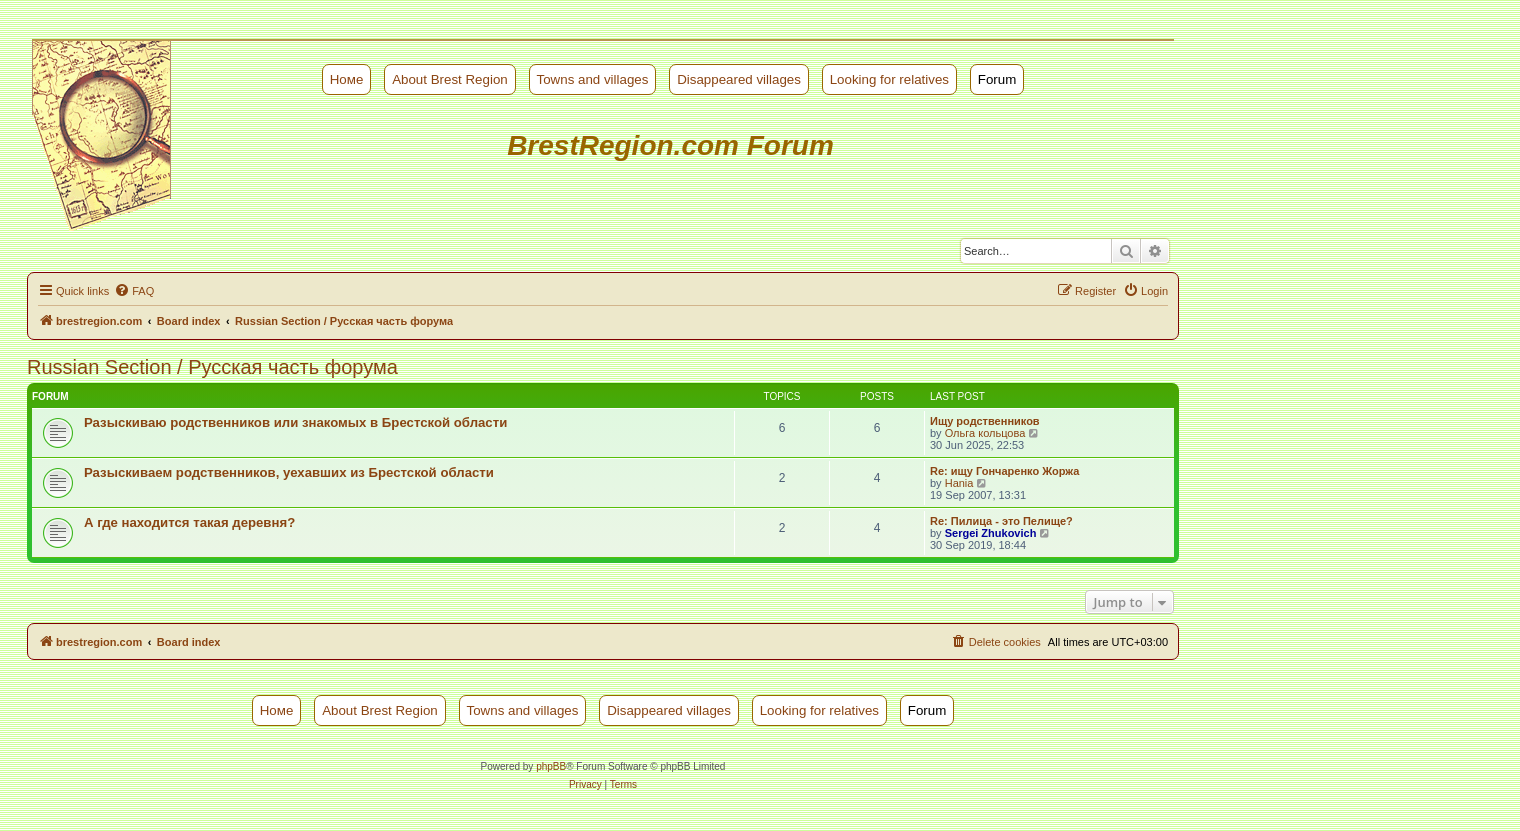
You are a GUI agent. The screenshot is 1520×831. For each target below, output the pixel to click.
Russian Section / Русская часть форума (212, 367)
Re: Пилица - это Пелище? (1001, 521)
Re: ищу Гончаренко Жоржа (1004, 471)
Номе (347, 79)
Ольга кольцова (985, 433)
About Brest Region (450, 79)
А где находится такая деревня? (189, 522)
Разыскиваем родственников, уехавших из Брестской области (289, 472)
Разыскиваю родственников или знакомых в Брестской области (295, 422)
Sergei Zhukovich (991, 533)
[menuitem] (134, 291)
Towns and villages (593, 79)
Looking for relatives (889, 79)
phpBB (551, 766)
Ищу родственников (985, 421)
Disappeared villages (739, 79)
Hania (959, 483)
